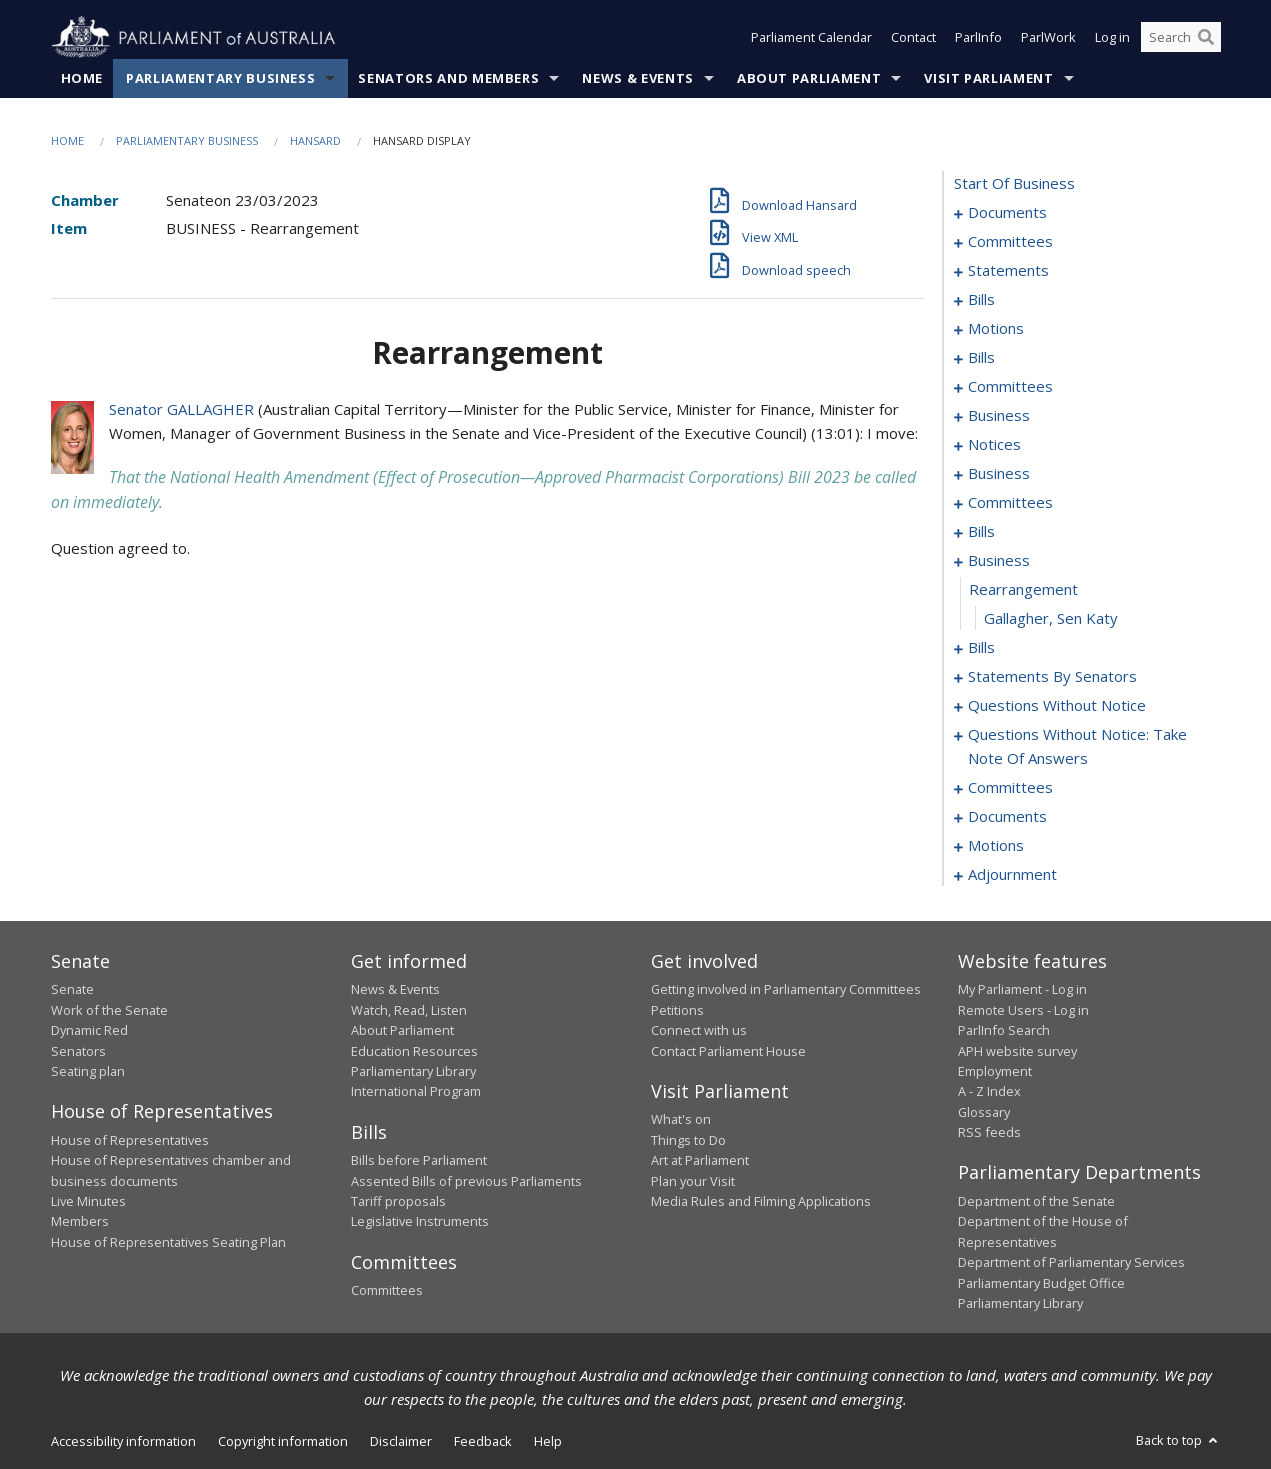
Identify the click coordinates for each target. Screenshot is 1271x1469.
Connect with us (699, 1031)
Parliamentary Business (220, 79)
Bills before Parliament (419, 1161)
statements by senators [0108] (1052, 677)
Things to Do (688, 1140)
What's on (681, 1120)
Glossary (984, 1112)
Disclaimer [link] (401, 1442)
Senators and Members (448, 79)
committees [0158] (1010, 788)
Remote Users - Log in (1023, 1010)
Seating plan (88, 1072)
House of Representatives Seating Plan (168, 1242)
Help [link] (548, 1442)
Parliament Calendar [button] (811, 38)
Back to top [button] (1178, 1441)
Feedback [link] (483, 1442)
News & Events (637, 79)
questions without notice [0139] (1057, 706)
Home (82, 79)
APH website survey (1017, 1051)
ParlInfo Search (1004, 1031)
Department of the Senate (1036, 1202)
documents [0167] (1007, 817)
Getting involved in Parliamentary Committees (786, 990)
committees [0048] (1010, 503)
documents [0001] (1007, 213)
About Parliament (809, 79)
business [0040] (999, 416)
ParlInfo (978, 38)
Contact (913, 38)
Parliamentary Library (413, 1072)
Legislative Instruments (420, 1222)
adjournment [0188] (1012, 875)
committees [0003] (1010, 242)
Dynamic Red (89, 1031)
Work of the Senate (109, 1010)
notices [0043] (994, 445)
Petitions (677, 1010)
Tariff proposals (398, 1202)
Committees (387, 1291)
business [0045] (999, 474)
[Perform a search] (1206, 38)
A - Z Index (989, 1092)
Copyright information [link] (283, 1442)
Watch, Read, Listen (409, 1010)
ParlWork (1048, 38)
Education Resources (414, 1051)
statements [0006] (1008, 271)
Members (80, 1222)
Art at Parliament (700, 1161)
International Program (416, 1092)
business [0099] (999, 561)
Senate (72, 990)
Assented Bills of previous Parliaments (466, 1181)
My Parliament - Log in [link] (1022, 990)
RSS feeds (989, 1133)
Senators (78, 1051)
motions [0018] (996, 329)
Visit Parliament (988, 79)
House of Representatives (130, 1140)
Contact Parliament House (728, 1051)
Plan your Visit (693, 1181)
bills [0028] (981, 358)
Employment (995, 1072)
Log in (1112, 38)
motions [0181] (996, 846)
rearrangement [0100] (1023, 590)
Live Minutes (88, 1202)
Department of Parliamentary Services (1071, 1263)
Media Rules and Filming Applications (761, 1202)
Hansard (315, 141)
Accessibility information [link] (123, 1442)
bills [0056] (981, 532)
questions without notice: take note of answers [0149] (1077, 747)
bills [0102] (981, 648)
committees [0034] (1010, 387)
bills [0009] (981, 300)
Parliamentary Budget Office (1041, 1283)
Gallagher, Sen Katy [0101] (1051, 619)
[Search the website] (1181, 38)
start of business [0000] (1014, 184)
